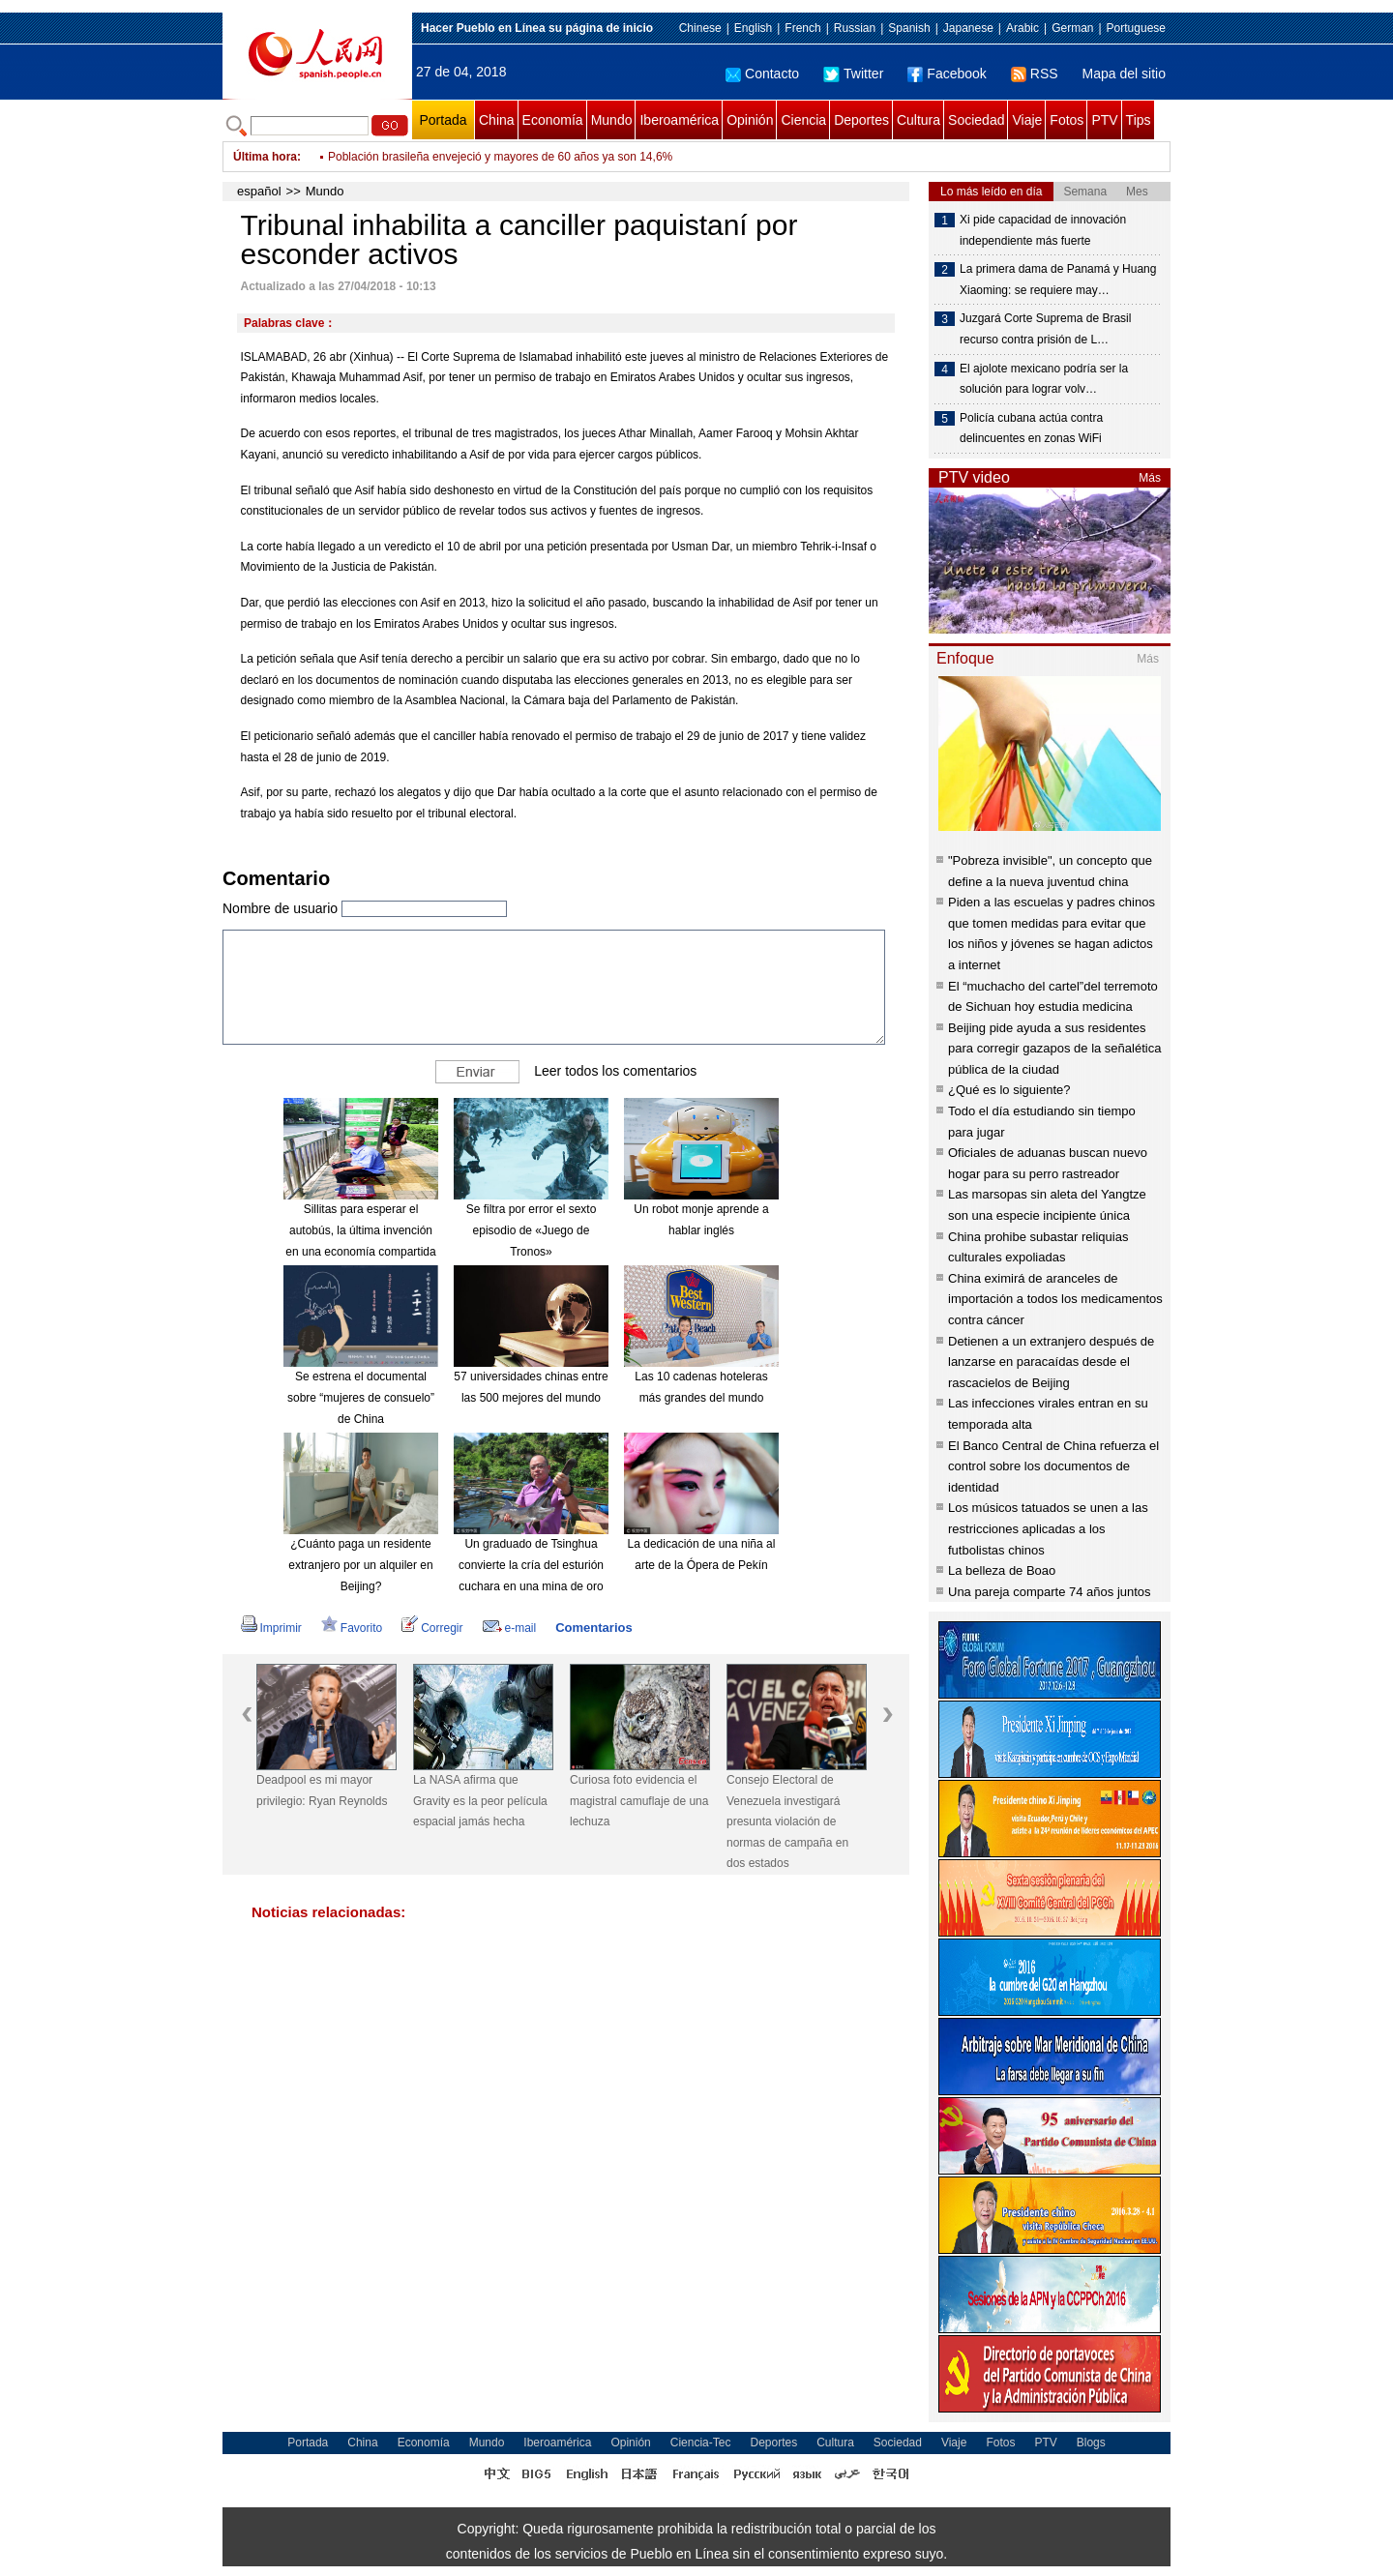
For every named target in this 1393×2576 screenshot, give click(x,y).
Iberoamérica (679, 120)
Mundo (612, 120)
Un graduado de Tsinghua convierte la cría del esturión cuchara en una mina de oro (531, 1564)
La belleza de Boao (1001, 1570)
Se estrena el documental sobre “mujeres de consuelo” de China (360, 1397)
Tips (1138, 120)
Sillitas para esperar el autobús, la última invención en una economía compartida (360, 1230)
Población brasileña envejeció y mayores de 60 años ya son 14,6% (500, 156)
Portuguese (1136, 28)
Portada (442, 120)
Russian (854, 28)
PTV (1104, 120)
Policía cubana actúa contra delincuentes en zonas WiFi (1031, 428)
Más (1150, 478)
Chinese (700, 28)
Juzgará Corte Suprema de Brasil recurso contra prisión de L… (1045, 328)
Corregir (431, 1628)
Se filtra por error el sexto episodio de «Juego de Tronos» (531, 1230)
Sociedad (976, 120)
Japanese (968, 28)
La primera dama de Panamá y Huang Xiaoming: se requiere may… (1058, 279)
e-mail (510, 1628)
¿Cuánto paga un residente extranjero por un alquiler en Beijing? (360, 1564)
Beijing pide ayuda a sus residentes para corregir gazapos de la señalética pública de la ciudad (1054, 1049)
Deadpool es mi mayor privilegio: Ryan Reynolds (321, 1790)
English (753, 28)
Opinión (749, 120)
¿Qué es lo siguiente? (1009, 1089)
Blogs (1091, 2442)
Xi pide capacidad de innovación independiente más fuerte (1043, 230)
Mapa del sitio (1124, 73)
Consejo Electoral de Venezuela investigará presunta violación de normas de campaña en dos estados (787, 1821)
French (802, 28)
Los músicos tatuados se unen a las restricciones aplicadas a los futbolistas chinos (1048, 1528)
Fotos (1066, 120)
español (259, 191)
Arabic (1022, 28)
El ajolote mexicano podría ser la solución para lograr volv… (1044, 379)
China (497, 120)
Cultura (918, 120)
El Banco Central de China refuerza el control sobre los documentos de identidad (1053, 1466)
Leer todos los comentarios (615, 1071)
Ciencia (803, 120)
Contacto (762, 73)
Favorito (351, 1628)
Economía (552, 120)
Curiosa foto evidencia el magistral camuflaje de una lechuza (639, 1800)
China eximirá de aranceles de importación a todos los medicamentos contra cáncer (1055, 1299)
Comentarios (593, 1627)
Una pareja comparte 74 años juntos (1049, 1591)
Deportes (861, 120)
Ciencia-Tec (700, 2442)
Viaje (1027, 120)
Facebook (946, 73)
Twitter (853, 73)
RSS (1034, 73)
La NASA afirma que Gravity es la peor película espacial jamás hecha (480, 1800)
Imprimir (271, 1628)
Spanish (909, 28)
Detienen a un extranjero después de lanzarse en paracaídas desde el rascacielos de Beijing (1051, 1362)
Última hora (265, 156)
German (1072, 28)
